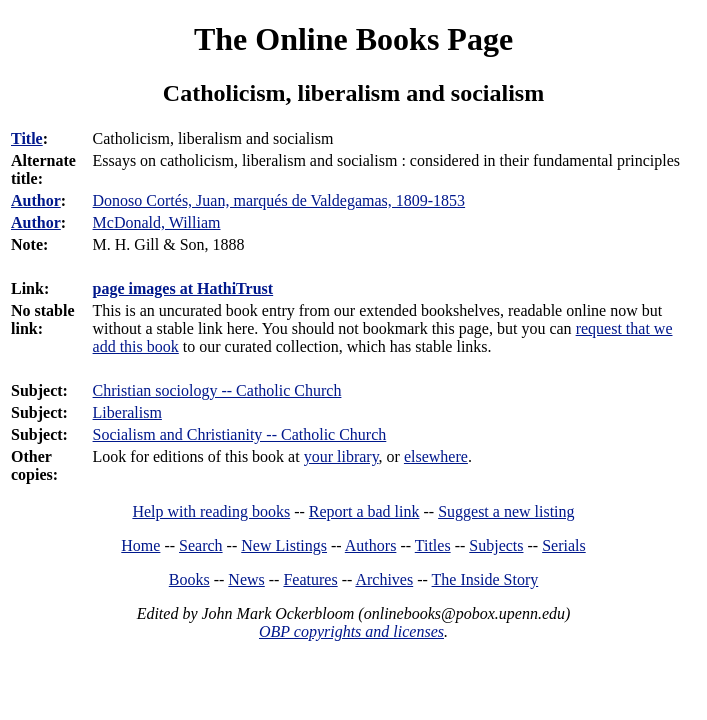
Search (201, 545)
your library (341, 456)
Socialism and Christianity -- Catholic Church (240, 434)
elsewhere (436, 456)
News (246, 579)
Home (140, 545)
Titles (433, 545)
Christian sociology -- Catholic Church (217, 390)
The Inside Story (485, 579)
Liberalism (127, 412)
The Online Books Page (353, 39)
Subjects (496, 545)
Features (310, 579)
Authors (371, 545)
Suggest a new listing (506, 511)
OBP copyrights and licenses (351, 631)
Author (36, 200)
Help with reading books (211, 511)
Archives (384, 579)
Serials (564, 545)
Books (189, 579)
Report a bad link (364, 511)
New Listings (284, 545)
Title (27, 138)
